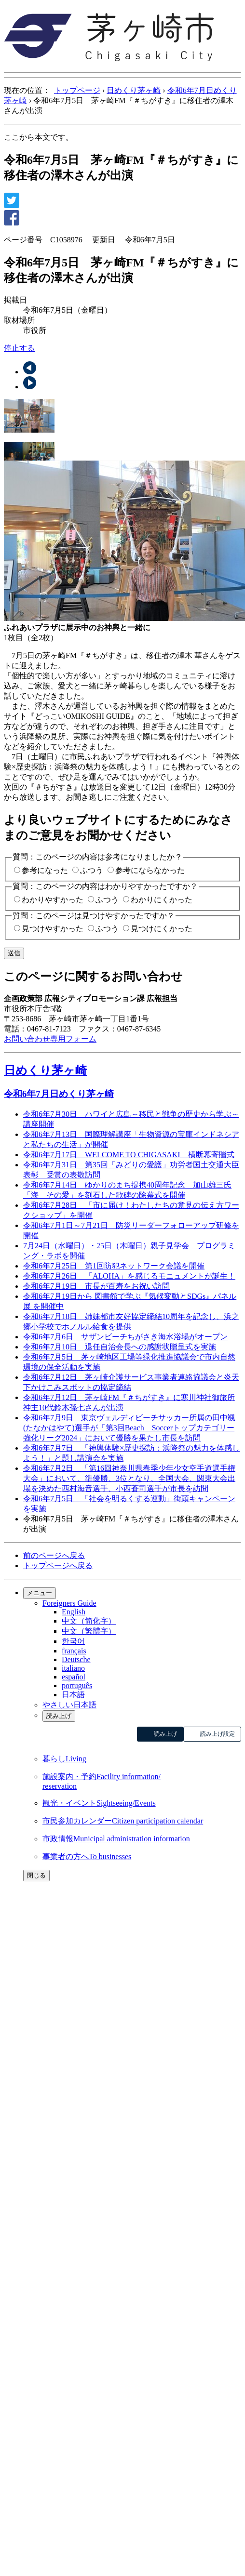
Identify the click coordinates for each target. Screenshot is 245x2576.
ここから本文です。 (38, 137)
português (77, 1685)
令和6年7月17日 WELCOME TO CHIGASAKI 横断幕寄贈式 (128, 1154)
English (73, 1612)
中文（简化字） (89, 1621)
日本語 (73, 1695)
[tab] (122, 417)
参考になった (45, 870)
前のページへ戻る (54, 1555)
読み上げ (58, 1715)
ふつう (91, 870)
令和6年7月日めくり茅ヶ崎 (59, 1094)
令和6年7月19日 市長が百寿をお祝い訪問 (96, 1286)
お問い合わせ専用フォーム (50, 1039)
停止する (19, 348)
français (74, 1651)
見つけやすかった (52, 929)
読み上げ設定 (217, 1734)
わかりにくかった (161, 900)
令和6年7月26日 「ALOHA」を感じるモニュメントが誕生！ (129, 1276)
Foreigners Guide (69, 1603)
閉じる (36, 1875)
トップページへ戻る (58, 1565)
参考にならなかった (150, 870)
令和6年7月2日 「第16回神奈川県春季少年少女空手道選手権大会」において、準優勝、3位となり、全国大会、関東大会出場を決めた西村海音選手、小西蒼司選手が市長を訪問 (129, 1478)
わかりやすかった (52, 900)
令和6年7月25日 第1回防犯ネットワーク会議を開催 (113, 1266)
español (73, 1677)
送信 (14, 953)
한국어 (73, 1641)
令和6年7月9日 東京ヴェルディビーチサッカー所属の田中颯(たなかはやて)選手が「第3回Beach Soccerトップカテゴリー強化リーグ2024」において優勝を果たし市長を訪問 (129, 1427)
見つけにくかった (161, 929)
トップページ (77, 90)
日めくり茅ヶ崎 (134, 90)
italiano (73, 1668)
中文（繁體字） (89, 1631)
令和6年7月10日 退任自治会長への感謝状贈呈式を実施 (119, 1347)
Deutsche (76, 1659)
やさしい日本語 (69, 1705)
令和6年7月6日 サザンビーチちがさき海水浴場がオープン (125, 1337)
